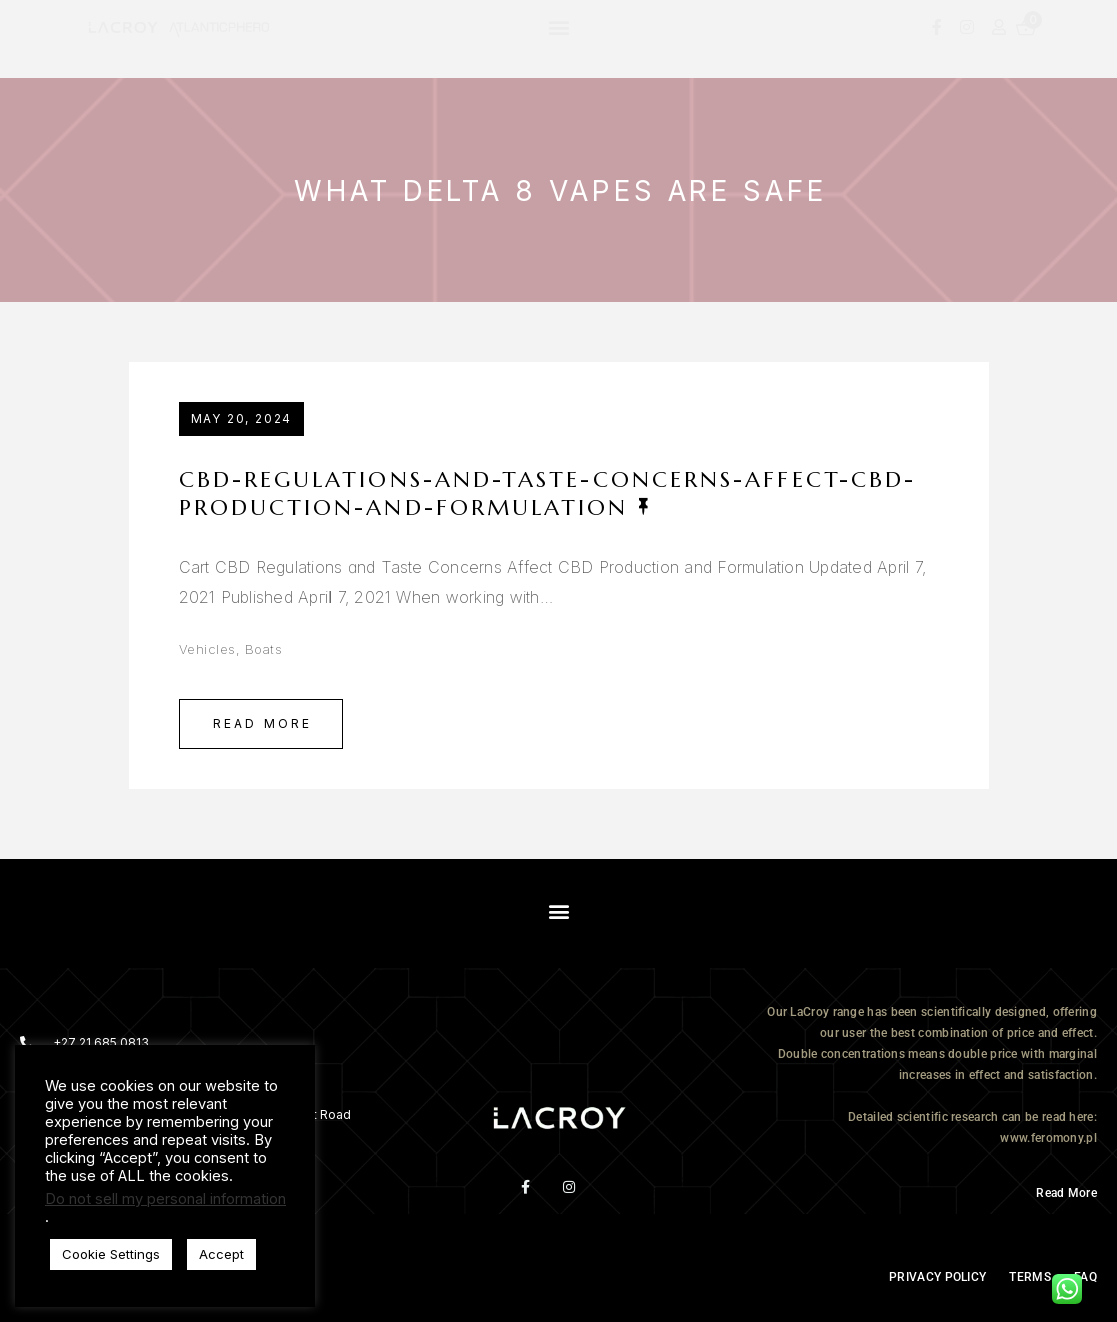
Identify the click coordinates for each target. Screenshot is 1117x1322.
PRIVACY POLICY (937, 1277)
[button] (559, 26)
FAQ (1085, 1277)
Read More (263, 723)
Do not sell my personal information (165, 1199)
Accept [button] (221, 1254)
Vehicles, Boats (231, 649)
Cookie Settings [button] (111, 1254)
